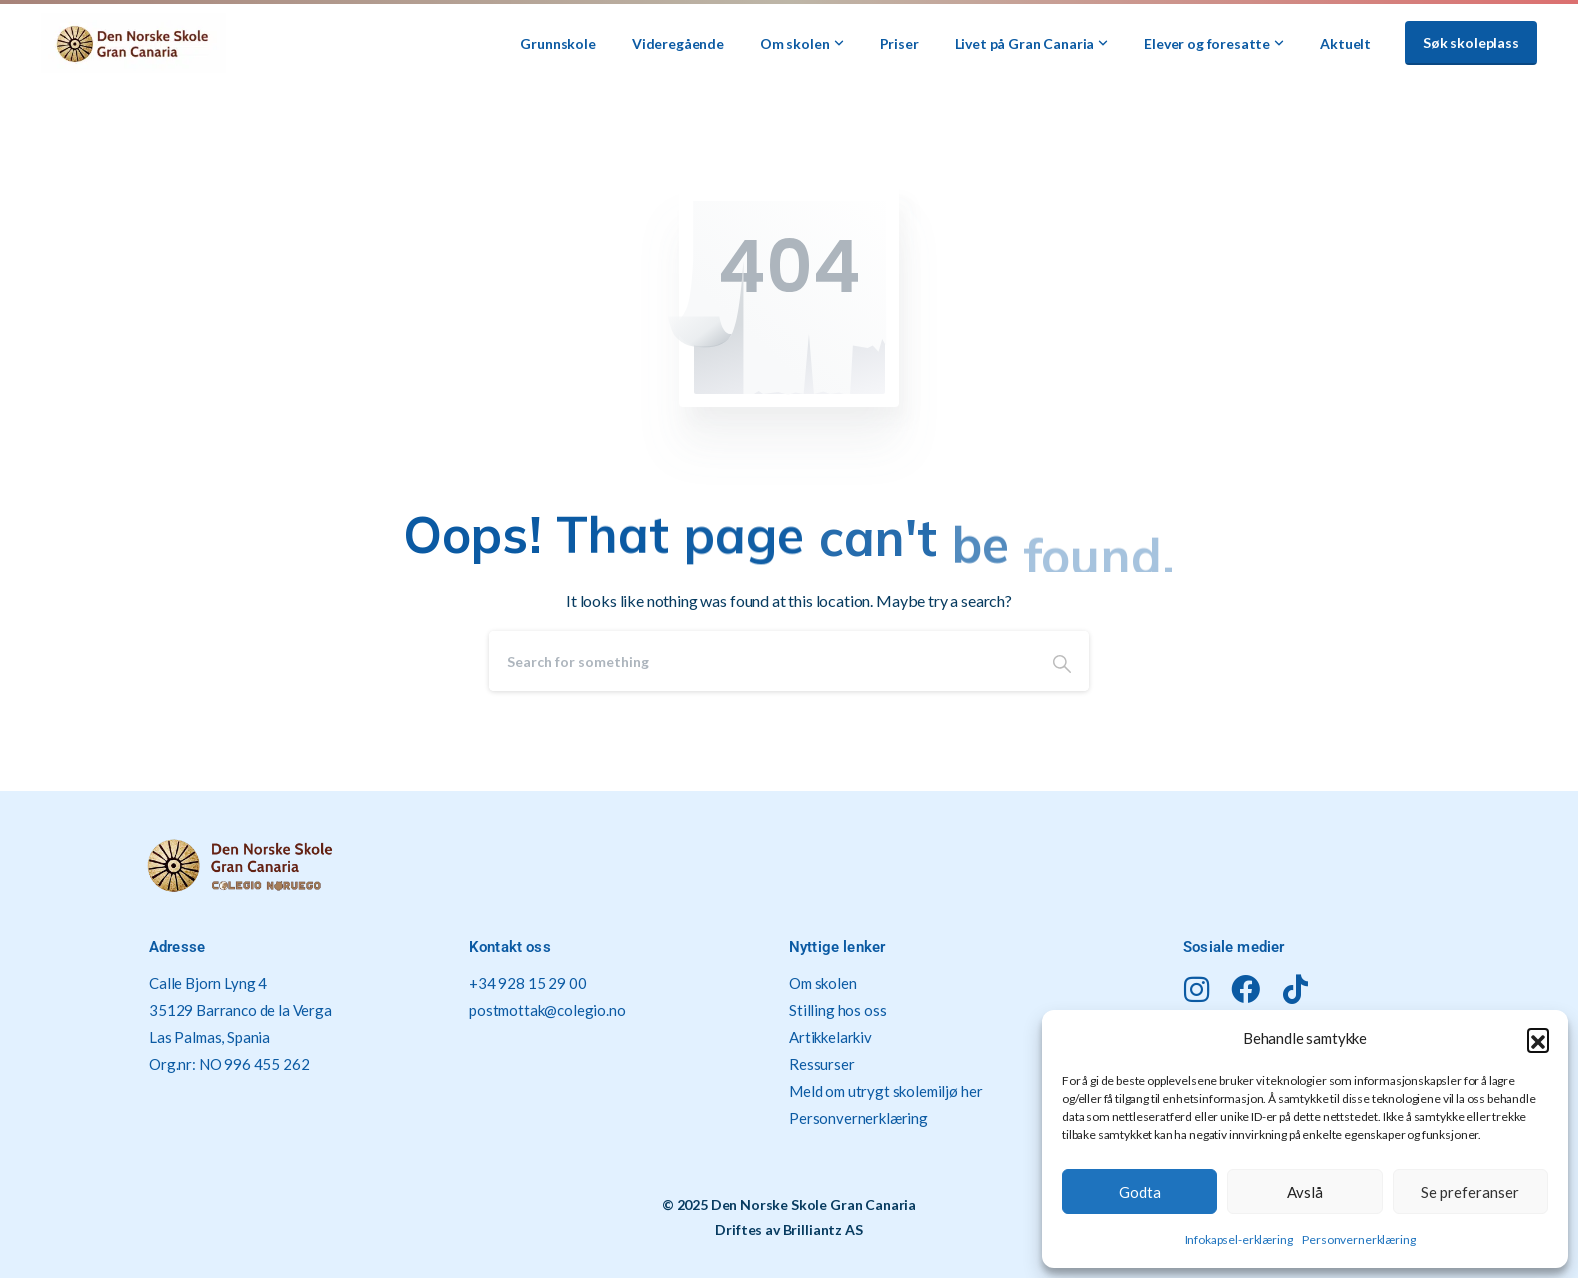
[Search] (762, 661)
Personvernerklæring (1358, 1239)
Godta (1140, 1192)
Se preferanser (1470, 1192)
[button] (1538, 1039)
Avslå (1305, 1192)
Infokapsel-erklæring (1239, 1239)
